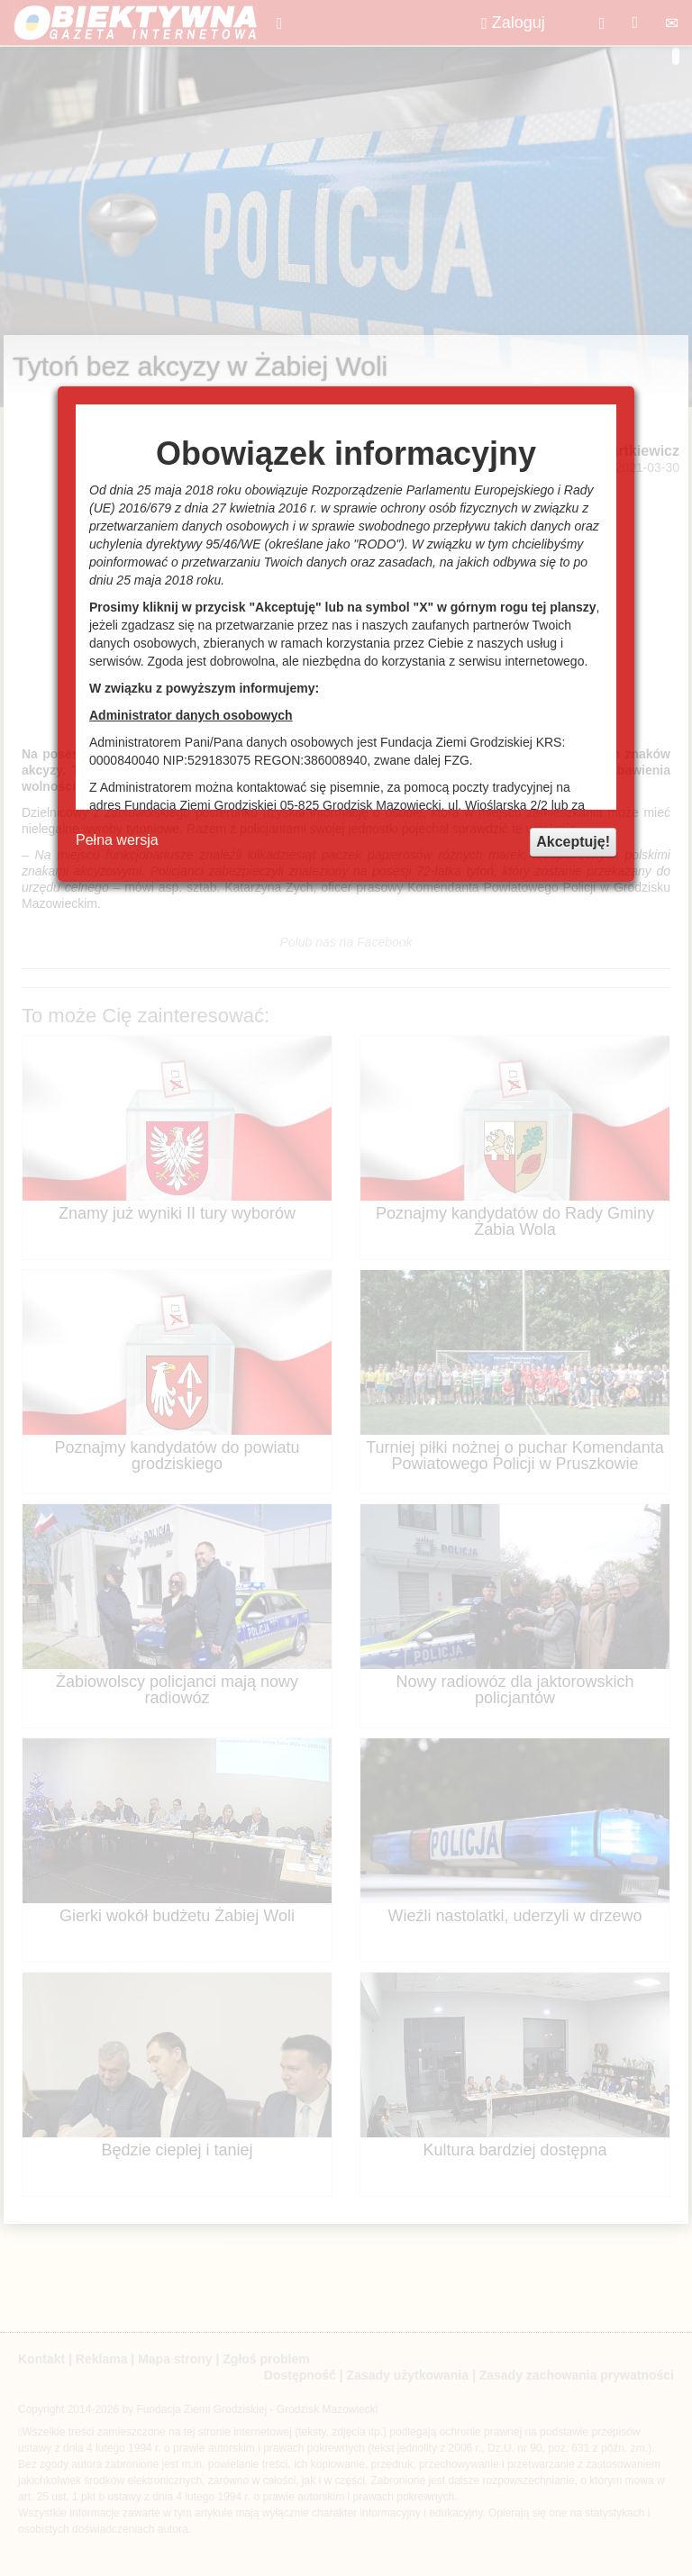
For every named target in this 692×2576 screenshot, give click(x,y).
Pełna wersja (117, 840)
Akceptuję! (573, 841)
